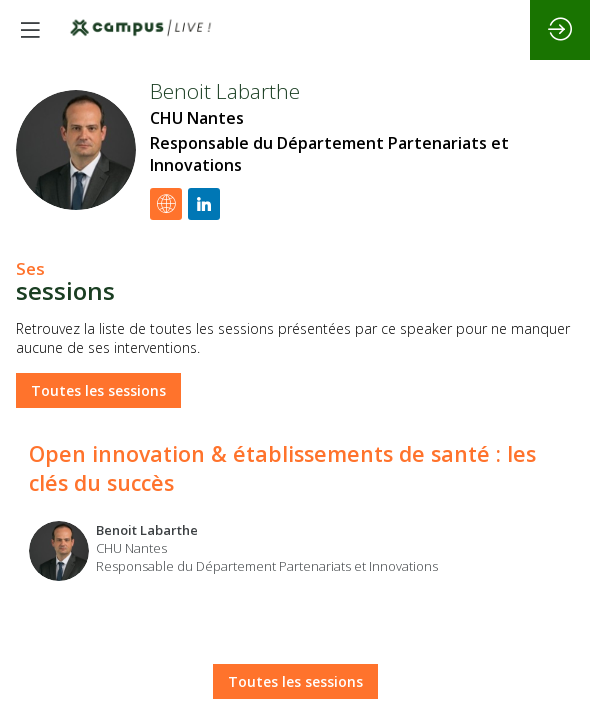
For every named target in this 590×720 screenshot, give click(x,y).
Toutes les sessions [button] (98, 391)
